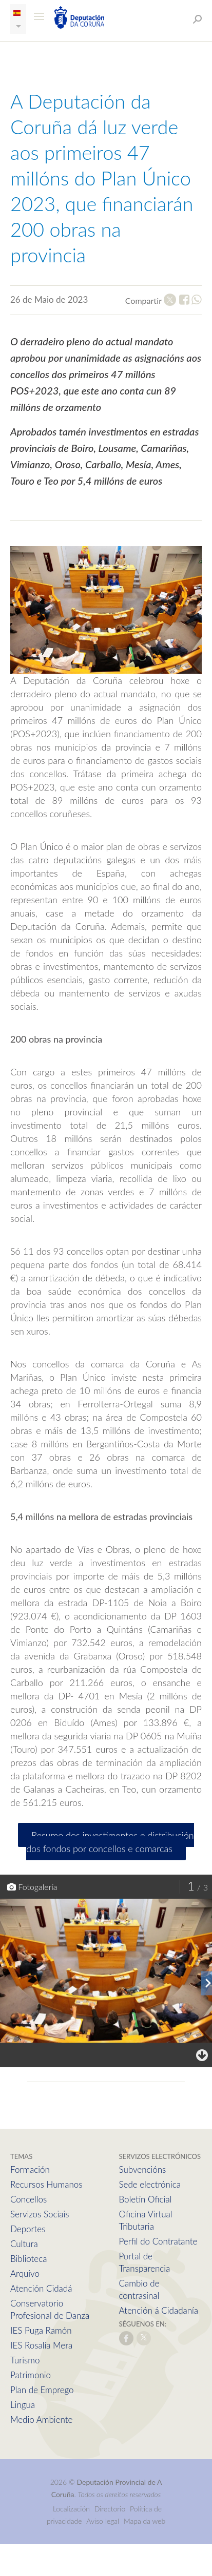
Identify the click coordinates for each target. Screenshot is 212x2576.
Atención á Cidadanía (159, 2310)
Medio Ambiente (41, 2419)
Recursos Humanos (46, 2184)
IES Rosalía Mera (41, 2345)
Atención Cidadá (41, 2288)
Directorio (110, 2508)
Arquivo (25, 2273)
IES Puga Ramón (41, 2330)
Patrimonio (30, 2375)
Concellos (28, 2199)
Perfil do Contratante (158, 2241)
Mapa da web (144, 2521)
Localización (71, 2508)
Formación (30, 2169)
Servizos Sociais (39, 2214)
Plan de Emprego (42, 2389)
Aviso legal (102, 2521)
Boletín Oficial (145, 2199)
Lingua (22, 2404)
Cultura (24, 2243)
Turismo (25, 2360)
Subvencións (142, 2169)
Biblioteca (28, 2258)
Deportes (27, 2229)
